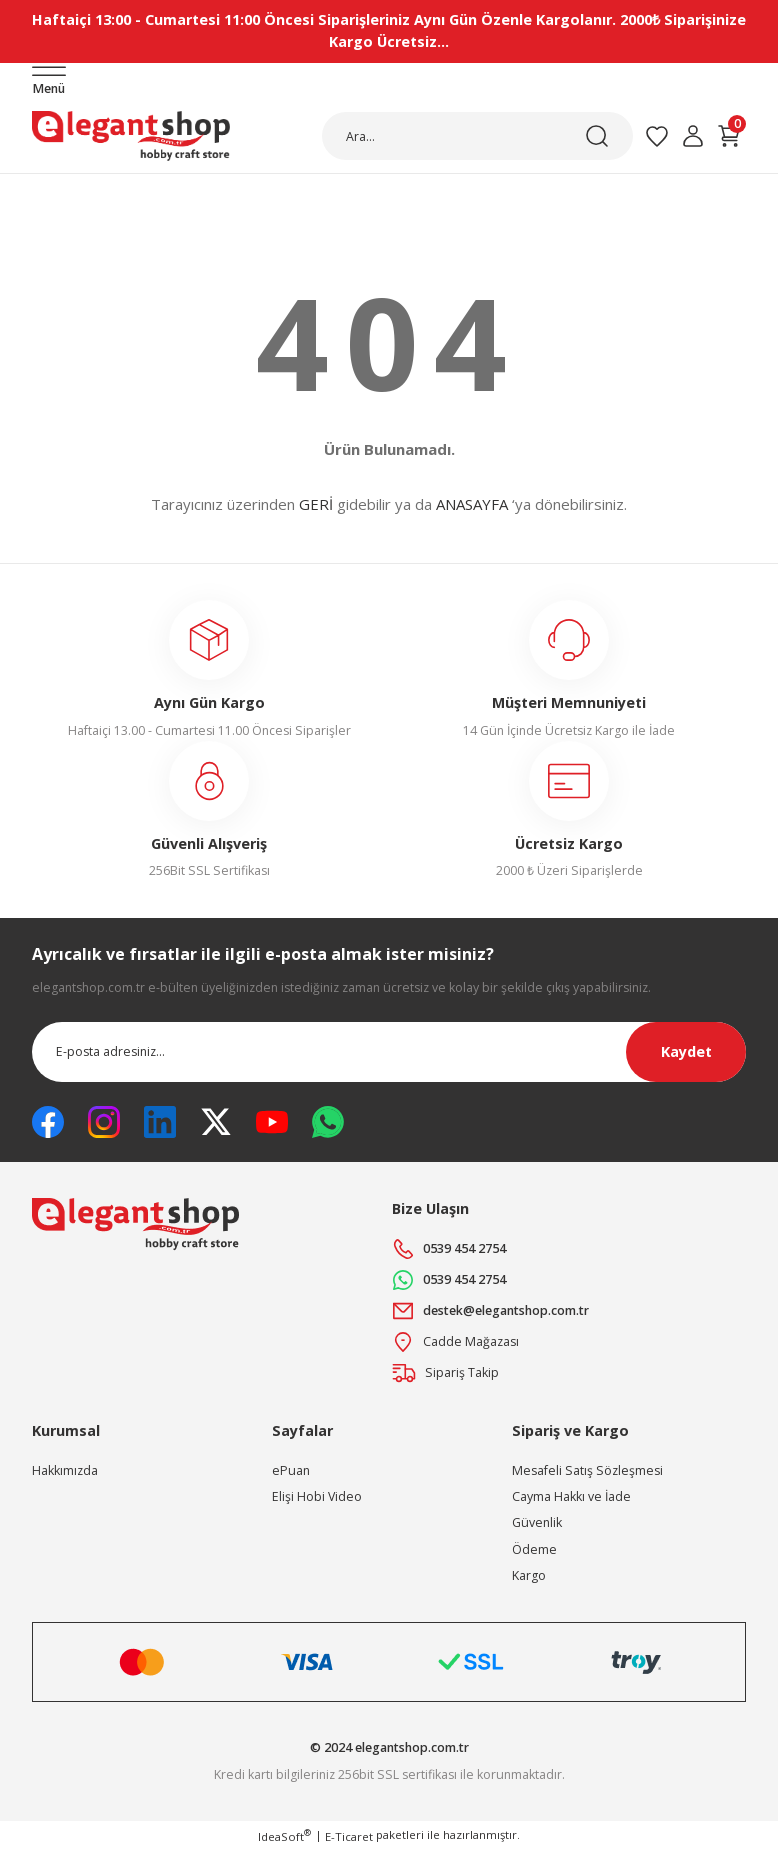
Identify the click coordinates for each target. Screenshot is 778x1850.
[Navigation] (49, 82)
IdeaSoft (284, 1836)
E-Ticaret (349, 1836)
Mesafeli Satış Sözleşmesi (587, 1470)
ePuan (291, 1470)
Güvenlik (537, 1522)
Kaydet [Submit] (686, 1051)
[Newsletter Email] (389, 1052)
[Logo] (131, 136)
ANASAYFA (472, 504)
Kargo (529, 1575)
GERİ (316, 504)
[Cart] (729, 136)
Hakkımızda (65, 1470)
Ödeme (534, 1549)
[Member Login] (693, 136)
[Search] (477, 136)
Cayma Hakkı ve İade (571, 1496)
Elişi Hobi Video (317, 1496)
